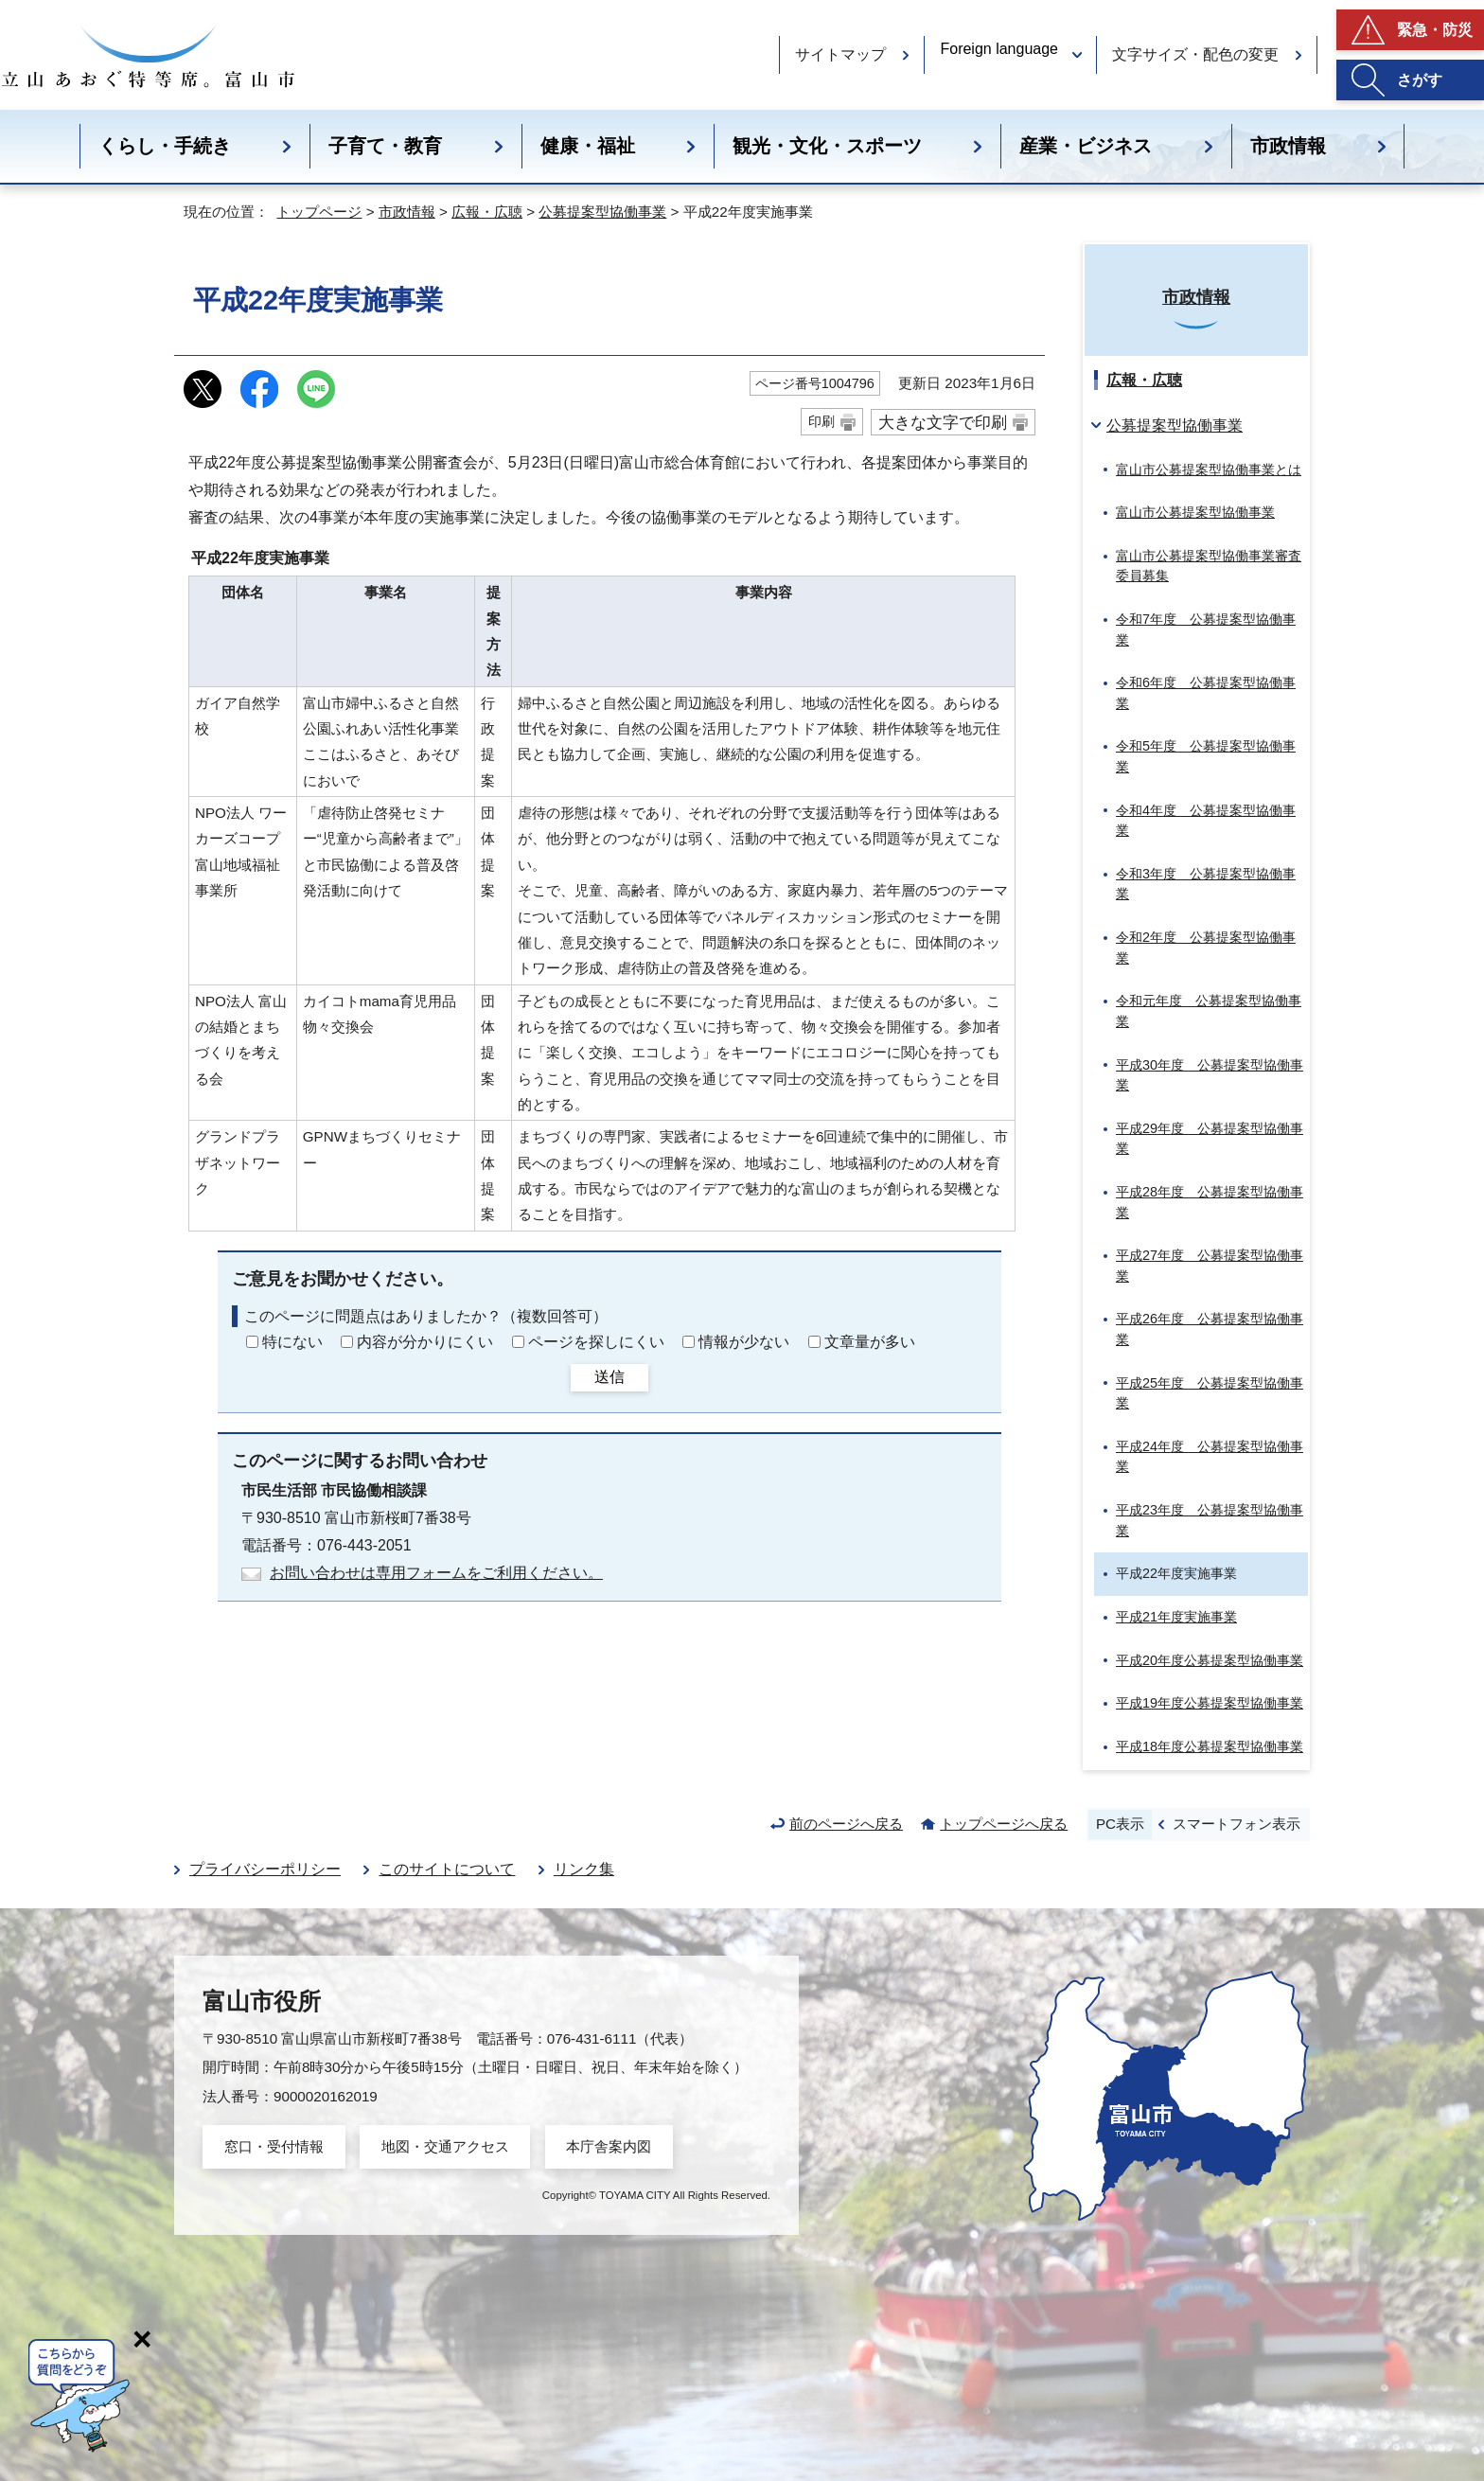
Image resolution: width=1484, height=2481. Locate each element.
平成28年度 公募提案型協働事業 (1209, 1202)
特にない (292, 1342)
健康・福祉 (587, 145)
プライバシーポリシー (265, 1869)
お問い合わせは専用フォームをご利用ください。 (436, 1573)
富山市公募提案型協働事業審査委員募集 (1208, 566)
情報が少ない (743, 1342)
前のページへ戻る (846, 1824)
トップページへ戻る (1004, 1824)
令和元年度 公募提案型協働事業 (1208, 1011)
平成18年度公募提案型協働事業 (1209, 1746)
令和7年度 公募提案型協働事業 (1206, 629)
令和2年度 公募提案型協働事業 (1206, 948)
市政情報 (1288, 145)
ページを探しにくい (596, 1342)
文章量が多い (869, 1342)
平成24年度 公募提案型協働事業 (1209, 1457)
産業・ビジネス (1085, 145)
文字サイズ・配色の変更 (1195, 54)
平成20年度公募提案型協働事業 (1209, 1660)
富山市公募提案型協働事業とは (1208, 469)
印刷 (821, 421)
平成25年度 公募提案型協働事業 (1209, 1393)
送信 (609, 1377)
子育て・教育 (385, 145)
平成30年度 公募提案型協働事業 (1209, 1075)
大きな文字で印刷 (942, 422)
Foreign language (999, 49)
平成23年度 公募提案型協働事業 (1209, 1520)
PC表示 (1120, 1824)
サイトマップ (840, 54)
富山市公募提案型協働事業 (1195, 512)
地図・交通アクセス (445, 2146)
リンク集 (584, 1869)
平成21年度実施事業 (1176, 1616)
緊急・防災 (1435, 30)
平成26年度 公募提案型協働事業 (1209, 1329)
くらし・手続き (164, 145)
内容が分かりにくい (425, 1342)
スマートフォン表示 (1236, 1824)
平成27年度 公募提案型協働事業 (1209, 1266)
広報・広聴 (486, 212)
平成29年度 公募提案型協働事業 (1209, 1139)
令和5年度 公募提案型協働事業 (1206, 756)
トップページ (319, 212)
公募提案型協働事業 (602, 212)
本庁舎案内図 (608, 2146)
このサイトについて (447, 1869)
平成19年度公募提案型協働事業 (1209, 1702)
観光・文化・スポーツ (827, 145)
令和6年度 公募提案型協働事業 (1206, 693)
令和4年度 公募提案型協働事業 (1206, 821)
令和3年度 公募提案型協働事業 (1206, 884)
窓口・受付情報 (274, 2146)
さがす (1419, 80)
